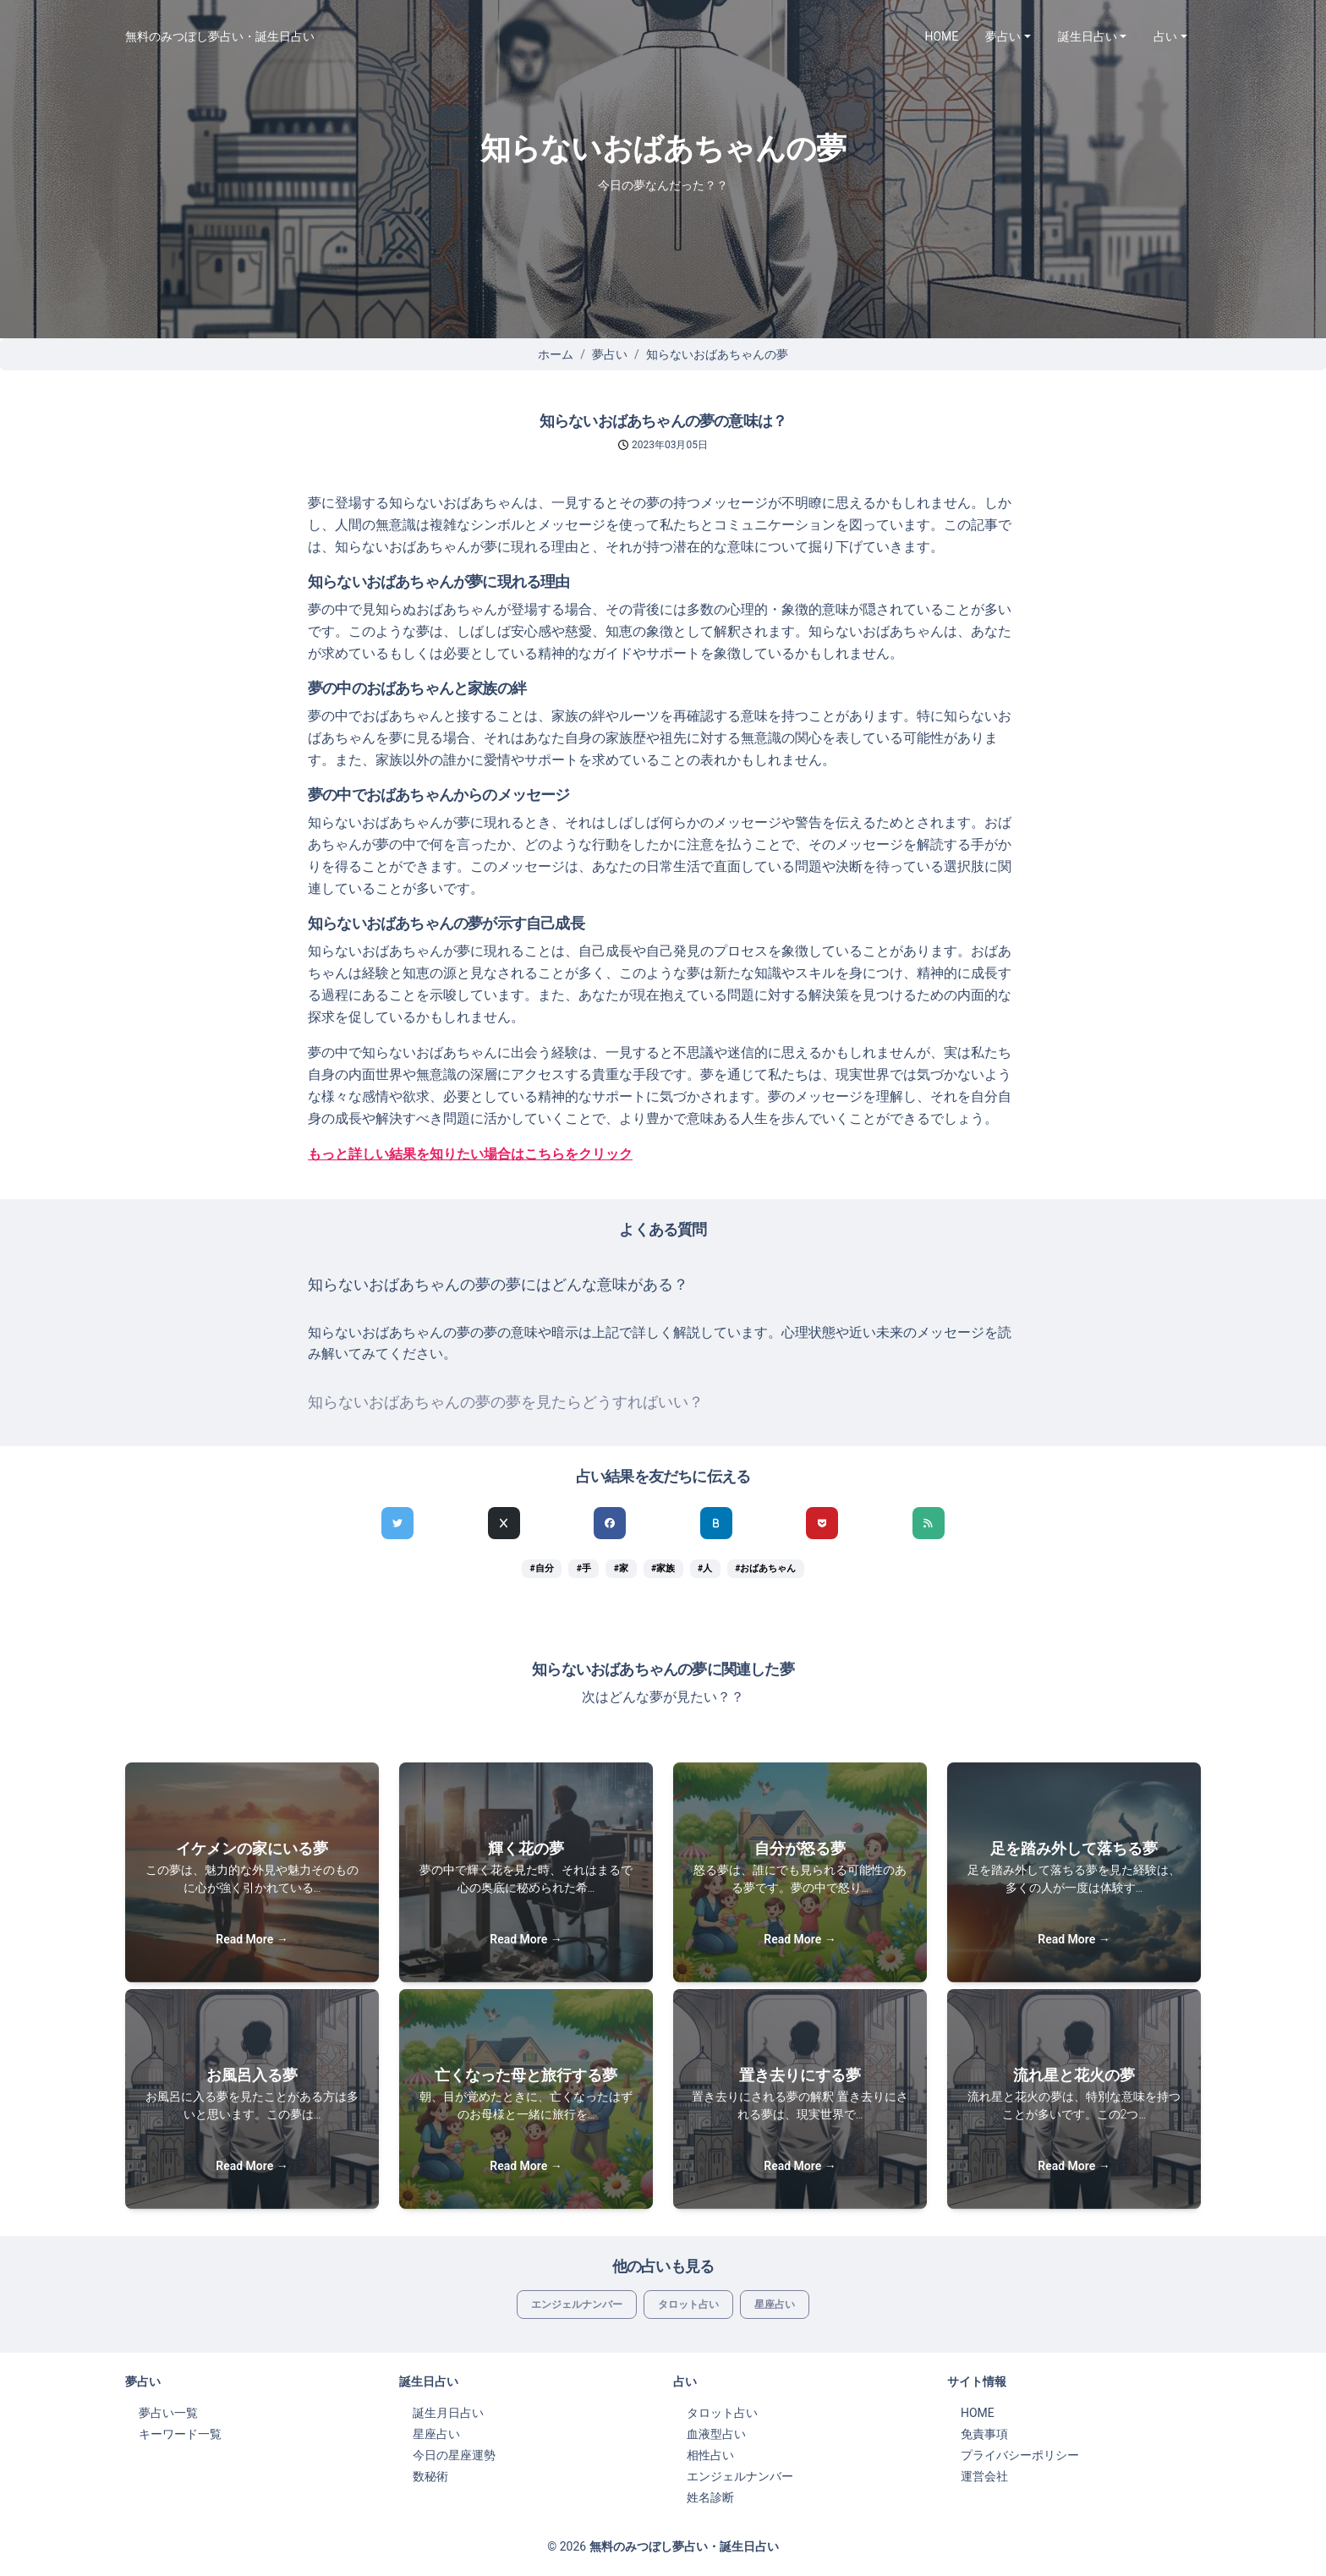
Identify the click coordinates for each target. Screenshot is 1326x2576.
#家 (621, 1568)
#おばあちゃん (765, 1568)
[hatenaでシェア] (716, 1523)
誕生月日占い (448, 2413)
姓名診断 (710, 2497)
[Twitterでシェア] (397, 1523)
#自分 (542, 1568)
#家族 (663, 1568)
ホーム (555, 354)
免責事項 (984, 2434)
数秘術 (430, 2476)
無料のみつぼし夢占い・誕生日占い (220, 36)
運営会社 (984, 2476)
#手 (584, 1568)
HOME (942, 36)
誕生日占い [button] (1087, 36)
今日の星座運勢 (454, 2455)
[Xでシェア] (504, 1523)
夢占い (609, 354)
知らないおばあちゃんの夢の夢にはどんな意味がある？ (498, 1284)
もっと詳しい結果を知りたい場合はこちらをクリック (470, 1154)
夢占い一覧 (168, 2413)
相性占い (710, 2455)
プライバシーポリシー (1020, 2455)
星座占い (774, 2304)
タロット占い (688, 2304)
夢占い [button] (1003, 36)
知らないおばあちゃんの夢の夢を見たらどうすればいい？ (506, 1402)
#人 (705, 1568)
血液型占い (716, 2434)
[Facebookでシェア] (610, 1523)
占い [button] (1165, 36)
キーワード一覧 (180, 2434)
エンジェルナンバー (576, 2304)
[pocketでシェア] (822, 1523)
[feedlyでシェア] (928, 1523)
